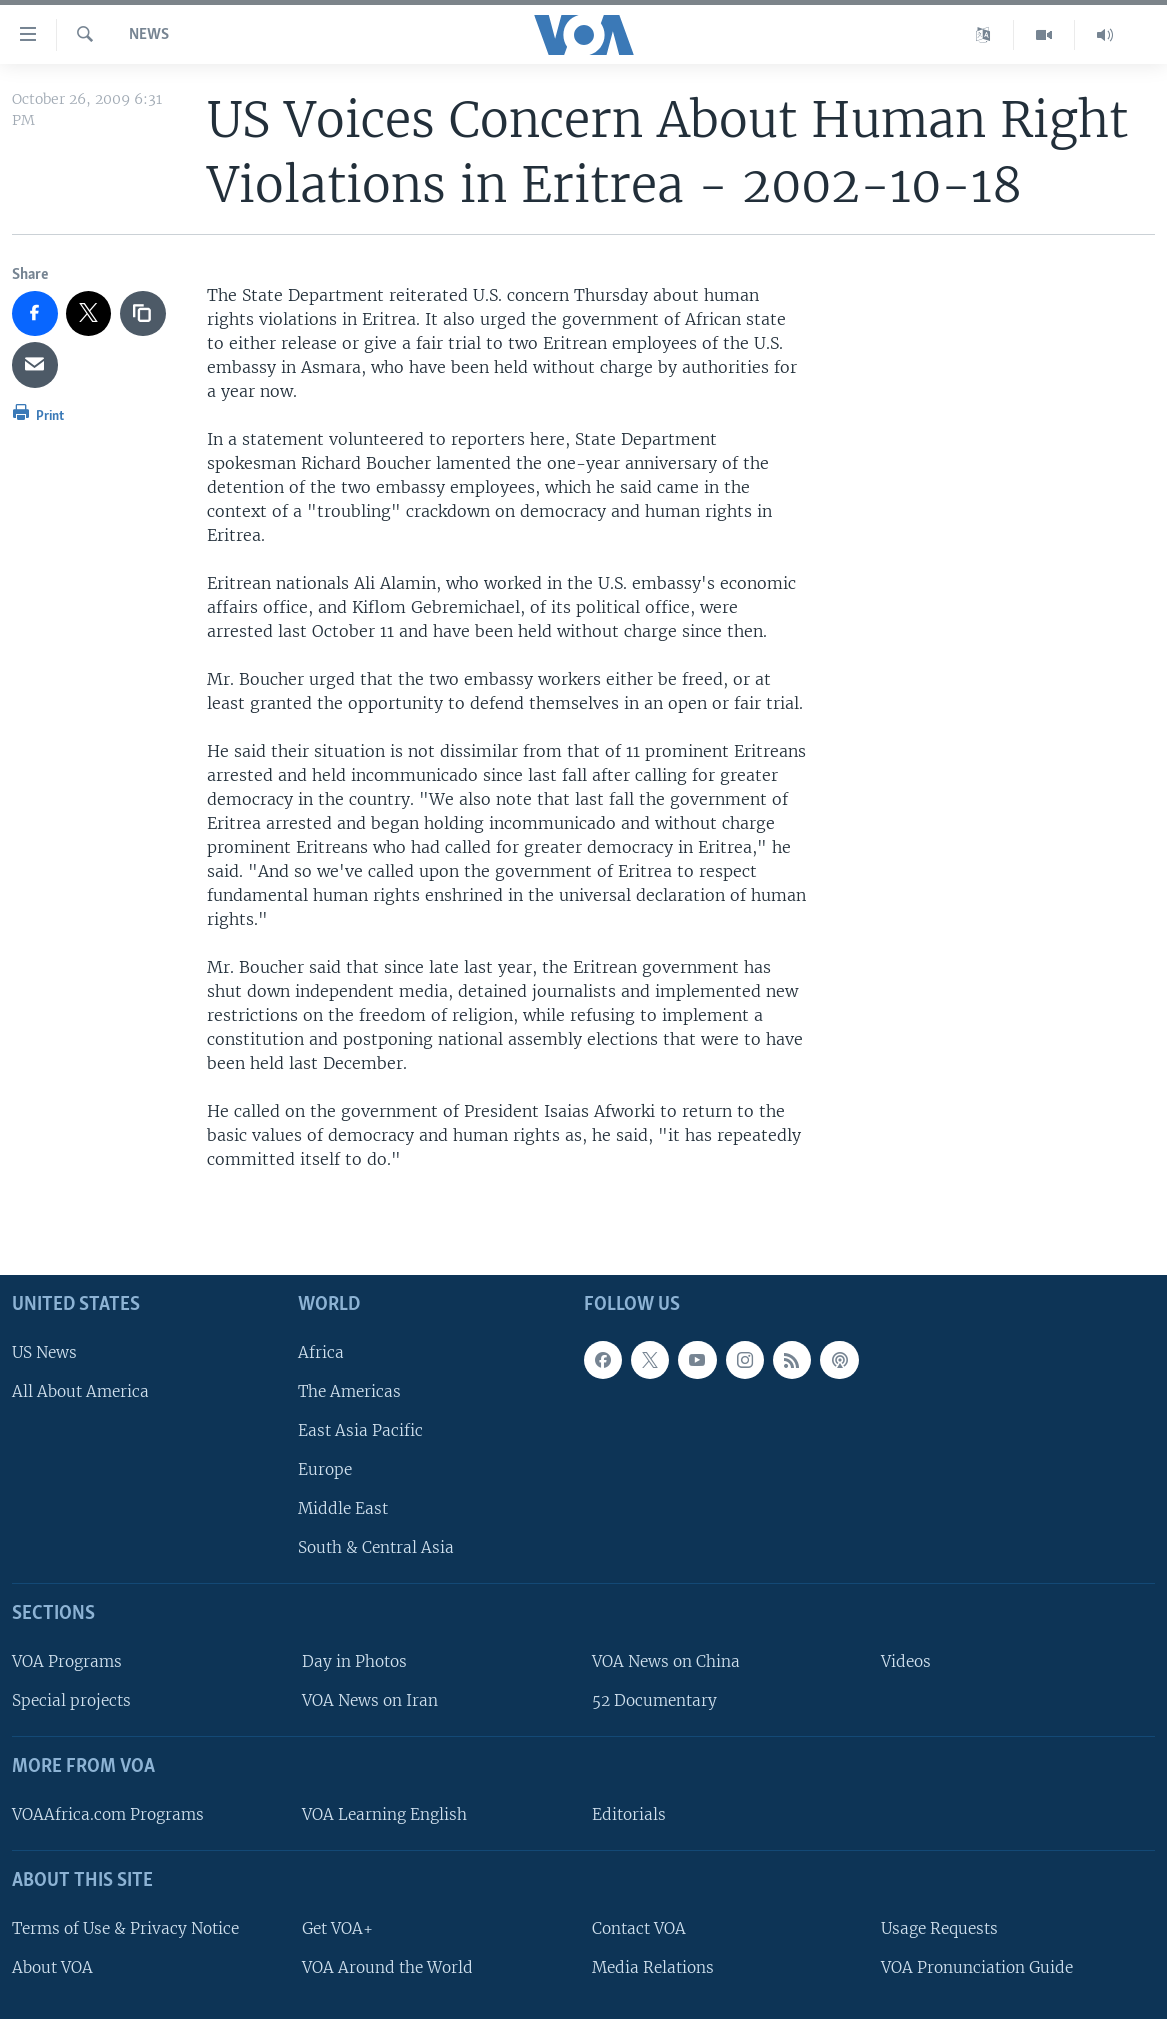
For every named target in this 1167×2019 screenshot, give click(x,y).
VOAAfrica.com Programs (108, 1814)
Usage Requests (939, 1927)
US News (44, 1351)
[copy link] (143, 314)
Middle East (343, 1508)
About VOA (52, 1966)
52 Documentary (654, 1700)
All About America (80, 1390)
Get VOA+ (337, 1927)
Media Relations (653, 1966)
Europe (325, 1469)
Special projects (71, 1700)
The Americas (349, 1390)
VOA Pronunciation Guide (977, 1966)
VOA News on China (666, 1661)
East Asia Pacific (360, 1430)
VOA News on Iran (370, 1700)
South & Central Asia (376, 1547)
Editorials (629, 1814)
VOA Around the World (387, 1966)
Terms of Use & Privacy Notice (125, 1927)
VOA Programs (67, 1661)
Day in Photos (354, 1661)
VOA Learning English (384, 1814)
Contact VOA (639, 1927)
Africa (321, 1351)
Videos (906, 1661)
